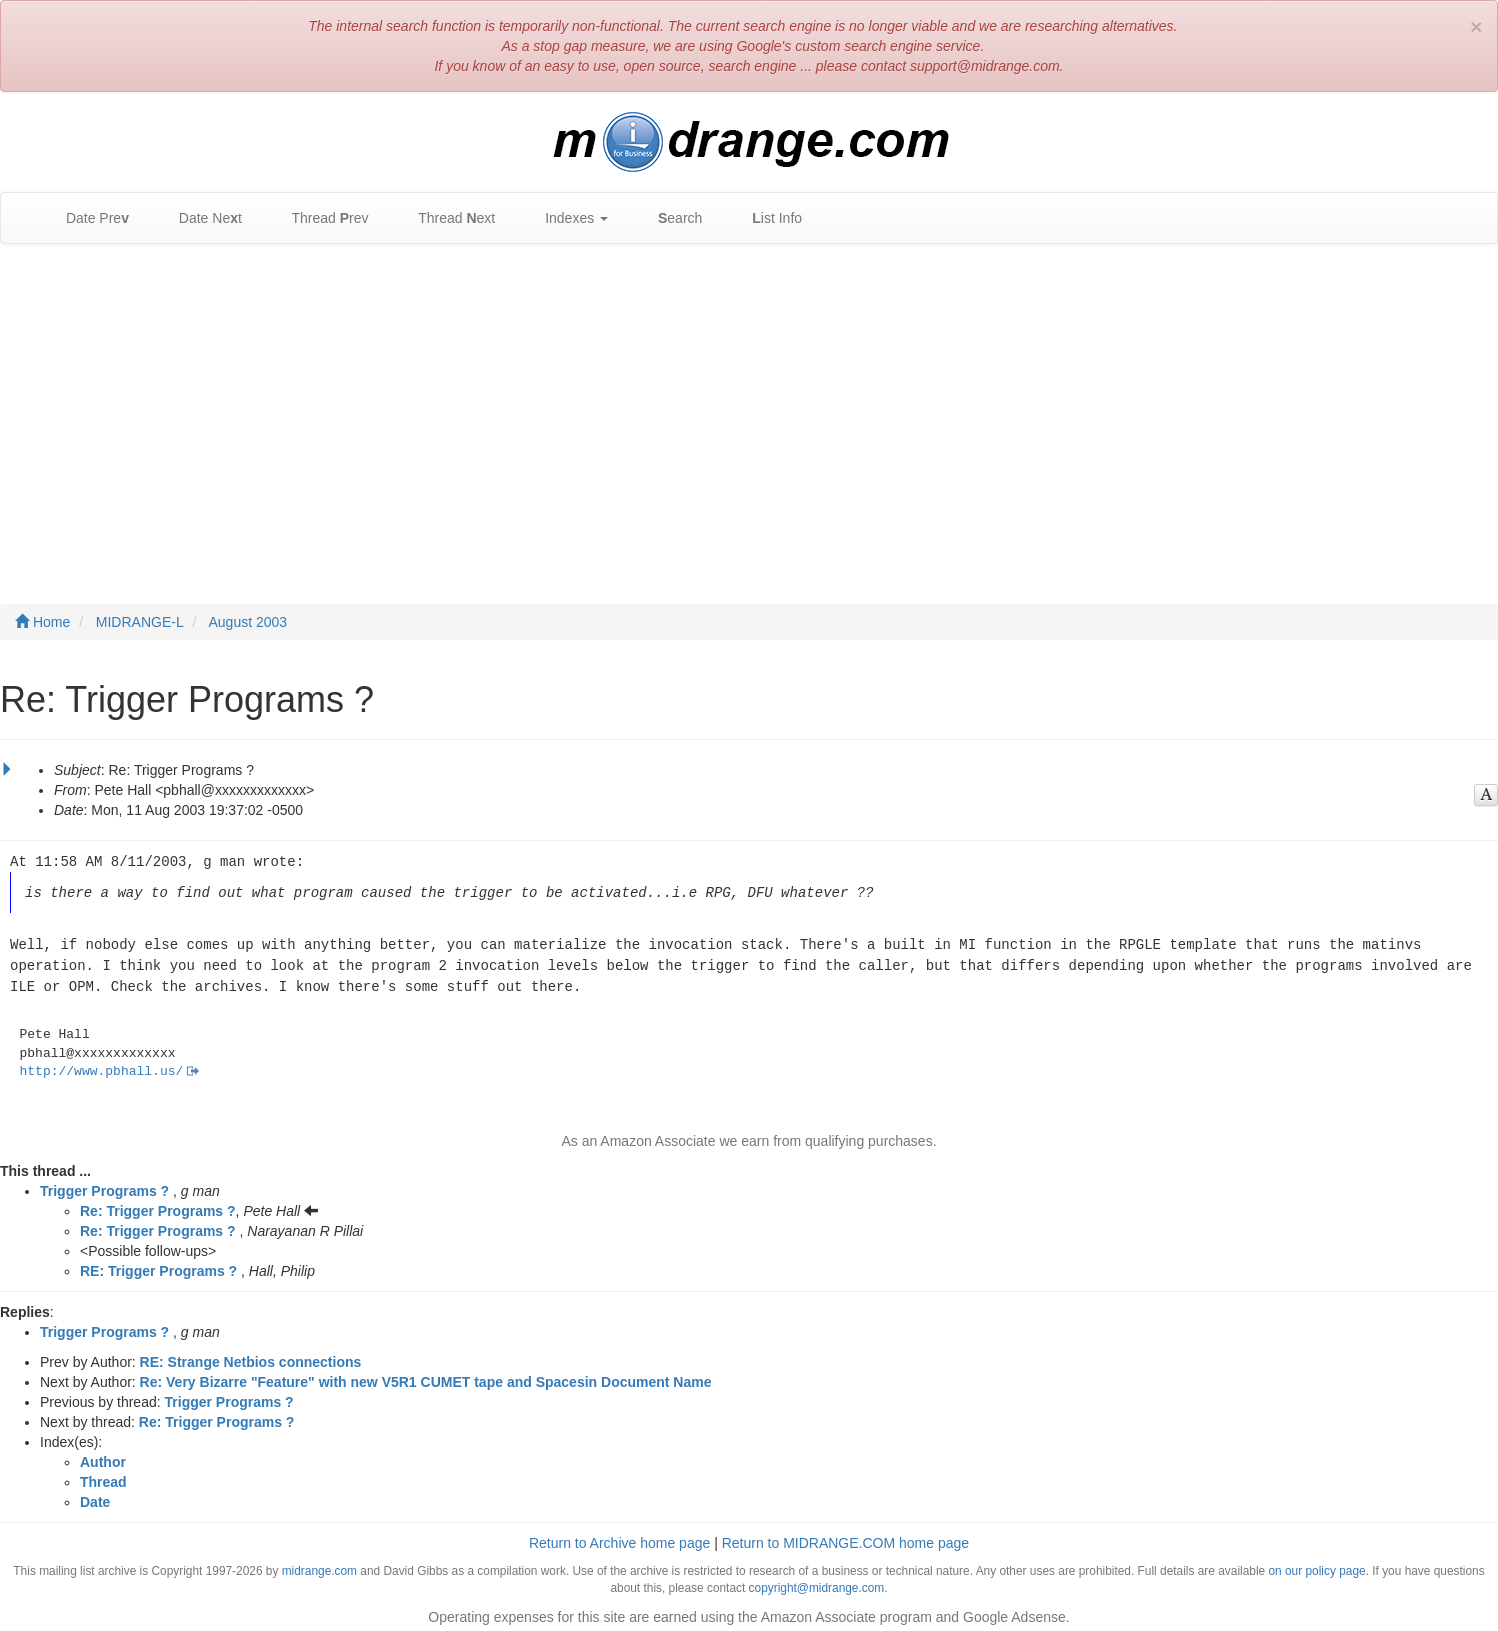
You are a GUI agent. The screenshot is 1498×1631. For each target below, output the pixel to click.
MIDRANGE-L (140, 622)
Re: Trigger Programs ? (158, 1205)
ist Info (767, 218)
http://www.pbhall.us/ (102, 1065)
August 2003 (248, 622)
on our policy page (1316, 1565)
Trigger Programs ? (104, 1185)
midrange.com (319, 1565)
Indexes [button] (566, 218)
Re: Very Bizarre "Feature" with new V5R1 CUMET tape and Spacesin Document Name (426, 1376)
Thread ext (447, 218)
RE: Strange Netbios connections (251, 1356)
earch (670, 218)
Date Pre (87, 218)
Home (42, 622)
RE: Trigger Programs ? (158, 1265)
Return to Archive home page (619, 1537)
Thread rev (320, 218)
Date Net (200, 218)
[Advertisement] (749, 404)
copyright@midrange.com (817, 1582)
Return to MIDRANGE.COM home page (845, 1537)
